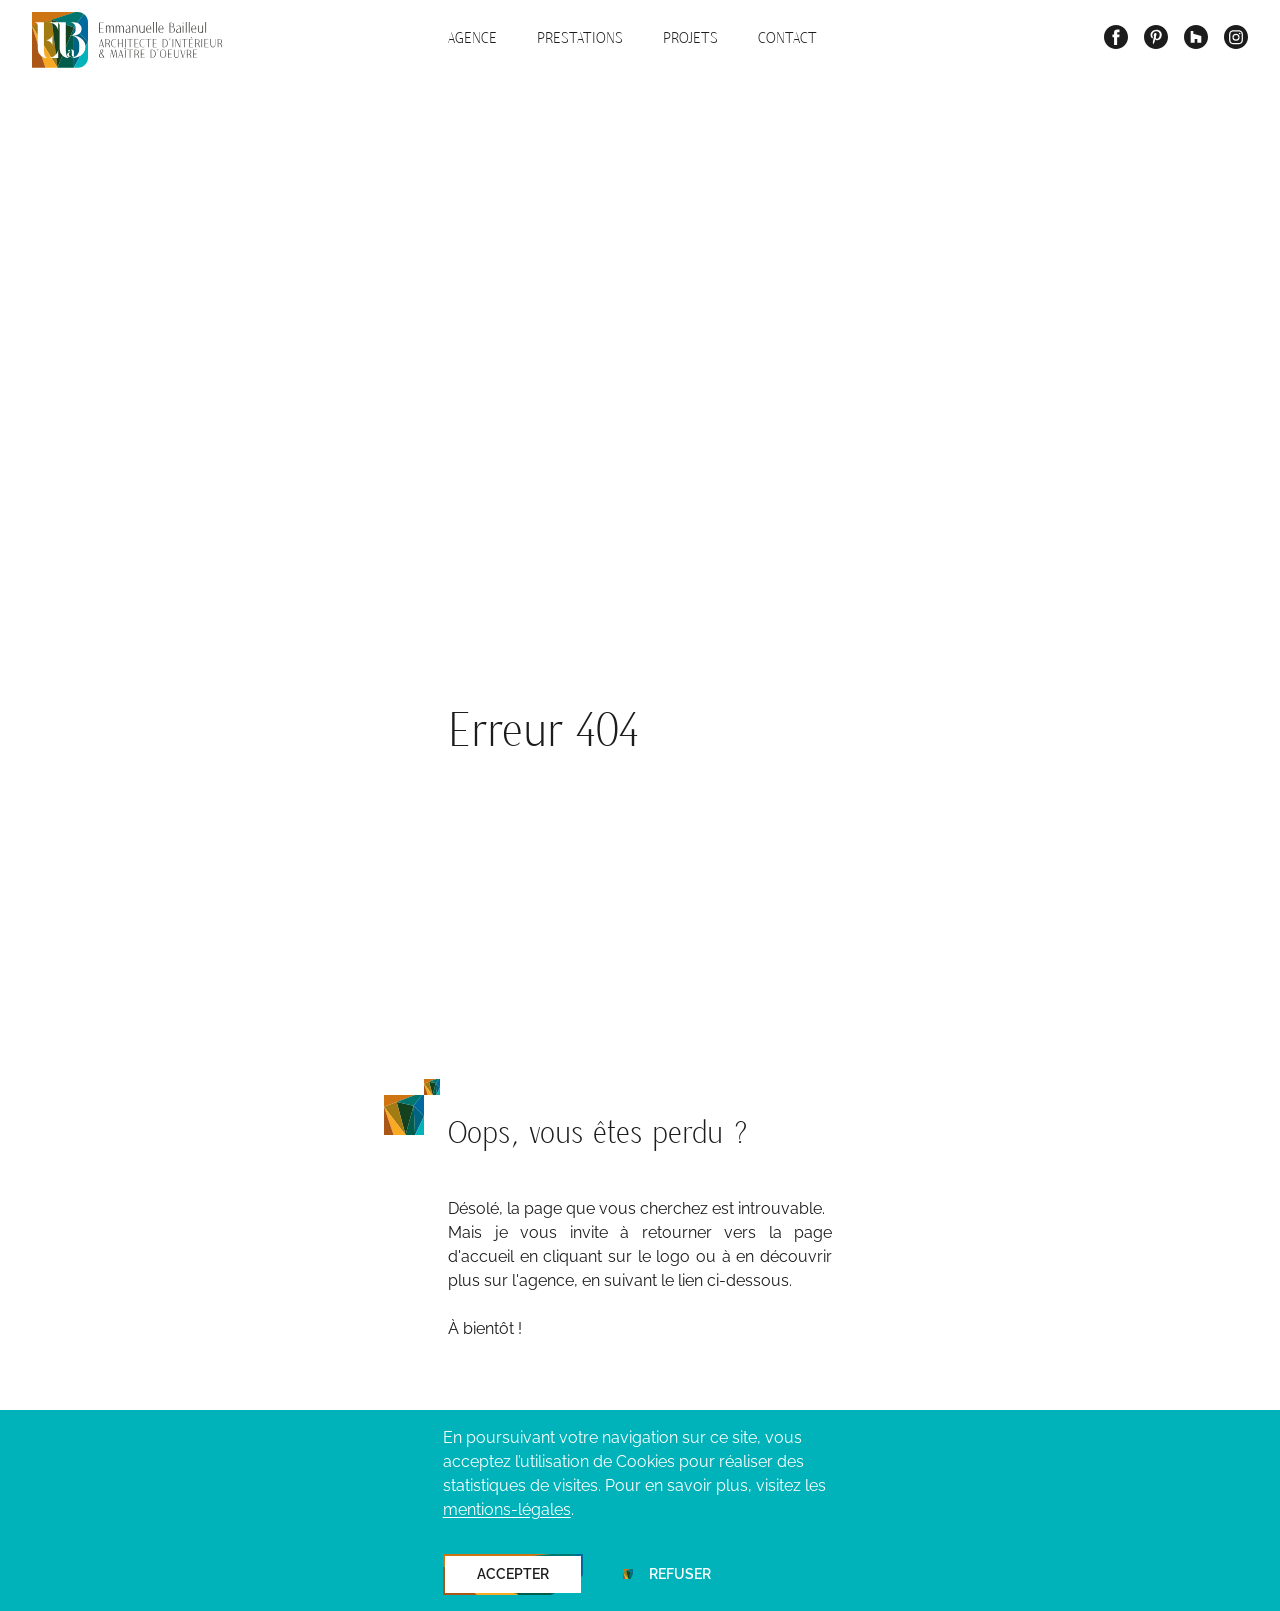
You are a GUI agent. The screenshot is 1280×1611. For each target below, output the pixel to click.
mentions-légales (507, 1509)
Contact (787, 39)
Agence (472, 39)
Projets (690, 39)
